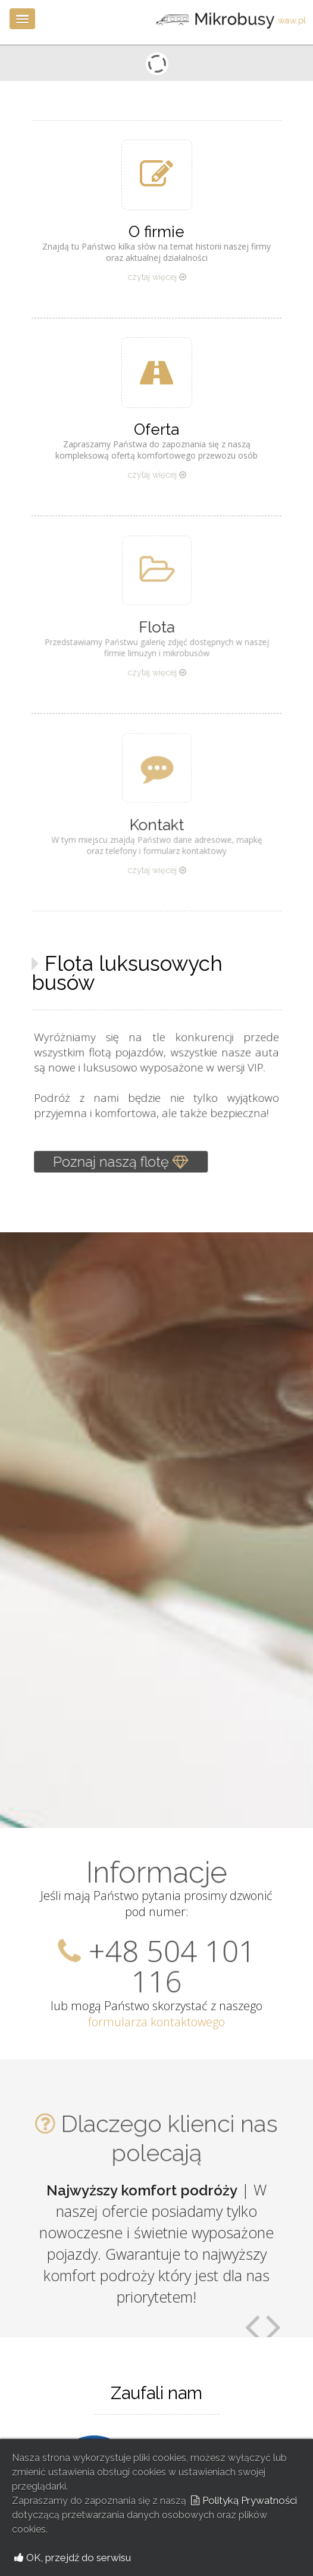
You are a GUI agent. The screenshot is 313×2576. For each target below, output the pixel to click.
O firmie (156, 232)
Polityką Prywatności (244, 2500)
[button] (22, 18)
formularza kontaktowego (156, 2022)
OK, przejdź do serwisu (72, 2557)
